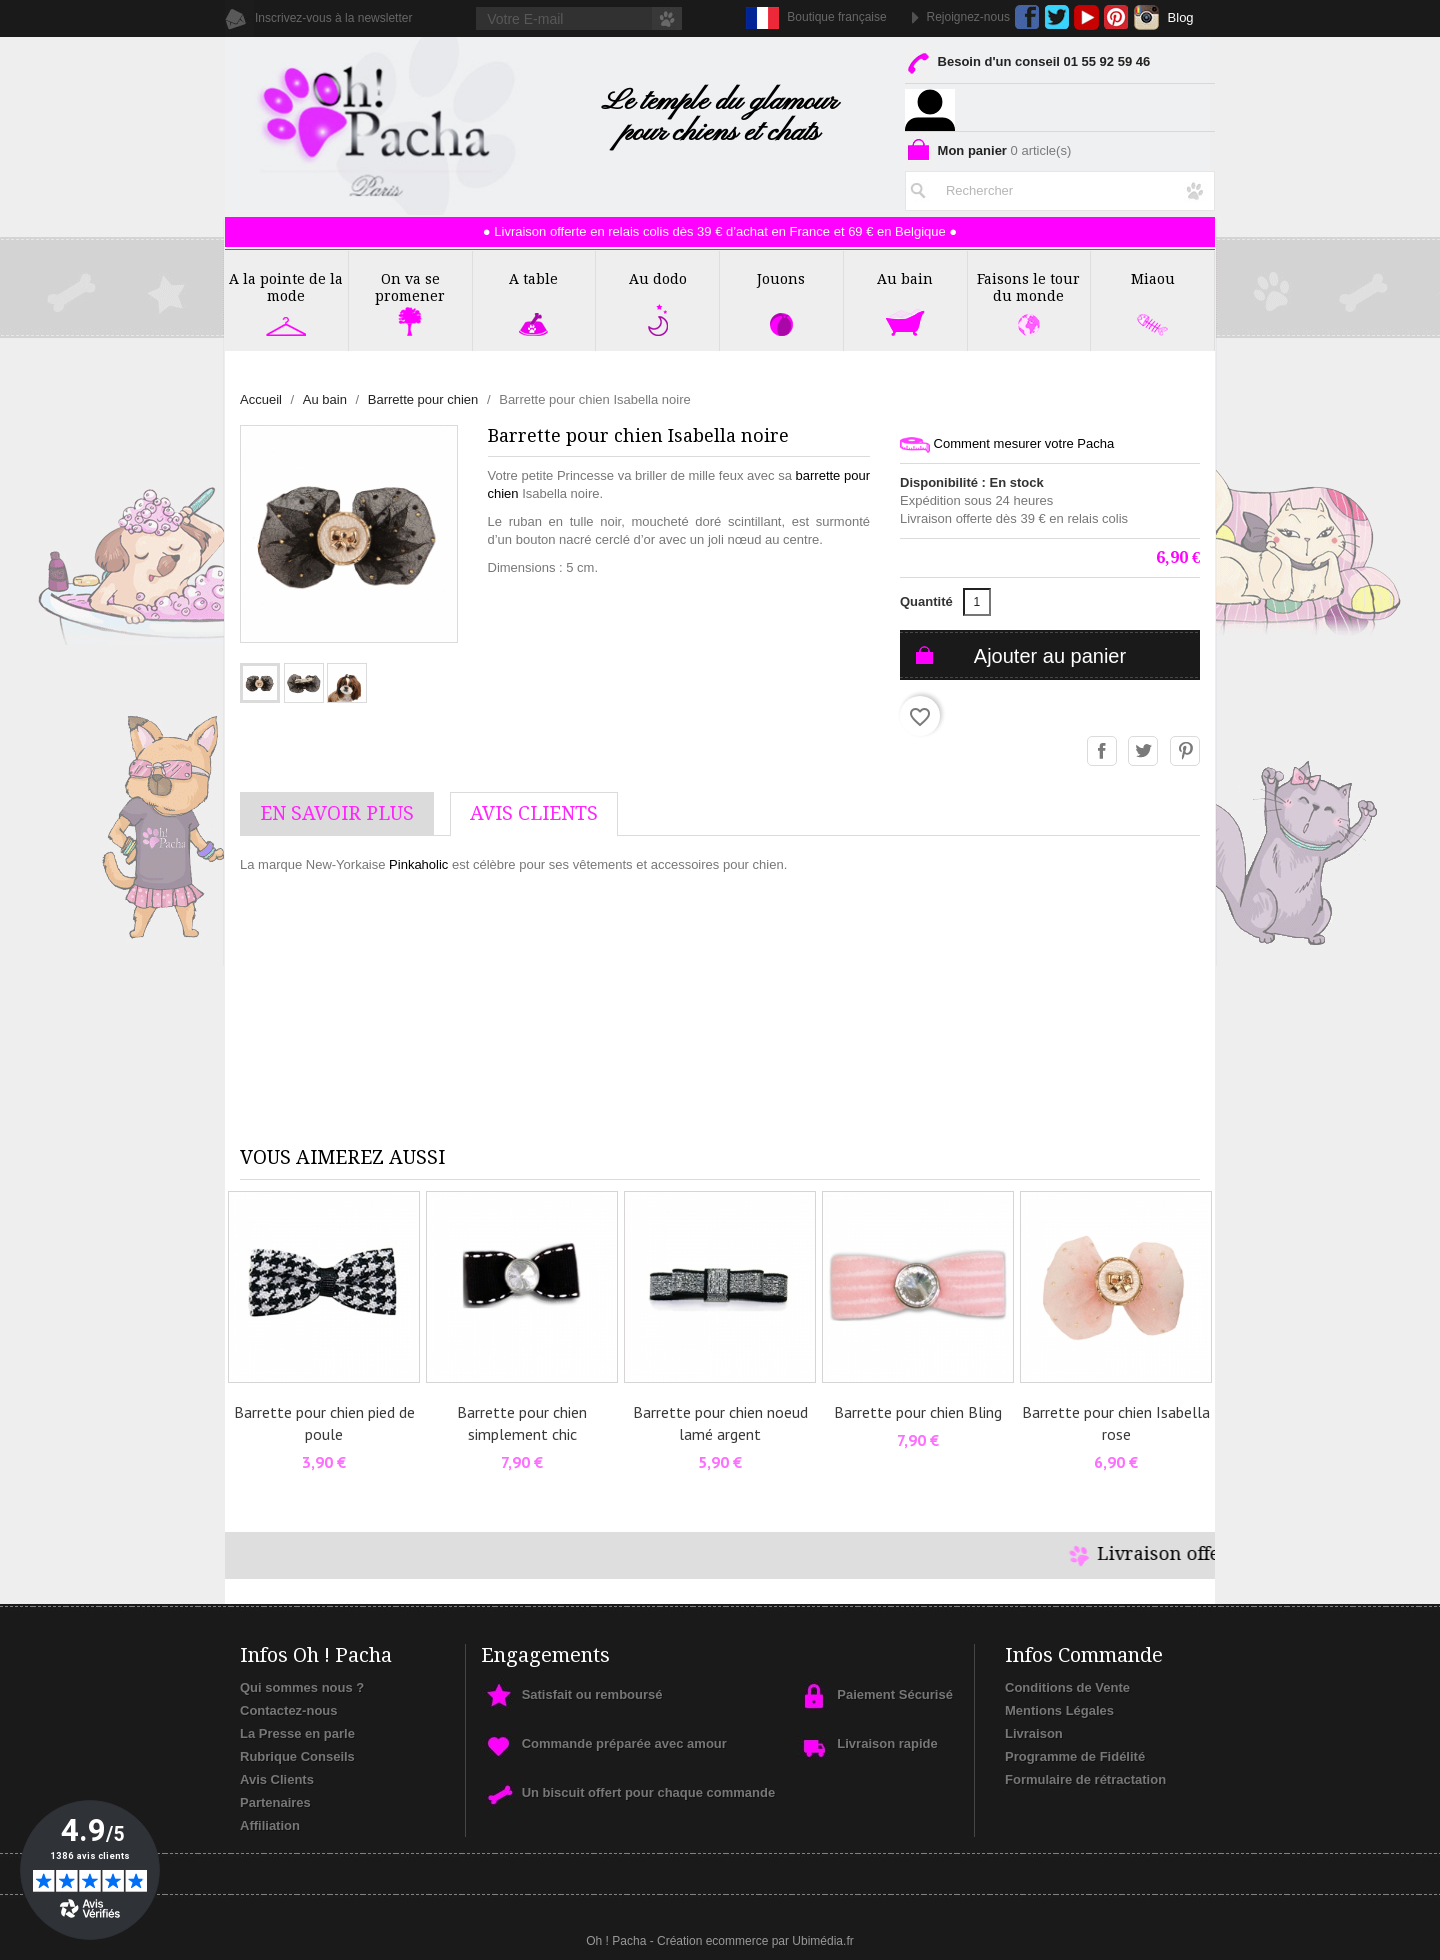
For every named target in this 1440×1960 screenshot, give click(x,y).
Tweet (1144, 752)
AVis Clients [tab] (534, 813)
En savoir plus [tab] (337, 813)
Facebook (1027, 17)
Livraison (1034, 1733)
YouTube (1086, 17)
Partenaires (275, 1802)
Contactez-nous (289, 1710)
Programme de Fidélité (1075, 1756)
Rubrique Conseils (297, 1756)
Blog (1181, 17)
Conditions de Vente (1067, 1687)
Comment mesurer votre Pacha (1007, 444)
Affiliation (270, 1825)
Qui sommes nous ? (302, 1687)
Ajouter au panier (1050, 656)
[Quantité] (977, 602)
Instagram (1146, 17)
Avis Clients (277, 1779)
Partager (1103, 752)
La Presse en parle (297, 1733)
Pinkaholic (418, 864)
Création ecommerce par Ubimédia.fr (755, 1941)
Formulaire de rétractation (1085, 1779)
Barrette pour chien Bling (918, 1412)
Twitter (1056, 17)
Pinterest (1116, 17)
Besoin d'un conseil (1027, 65)
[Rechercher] (1060, 187)
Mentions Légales (1059, 1710)
